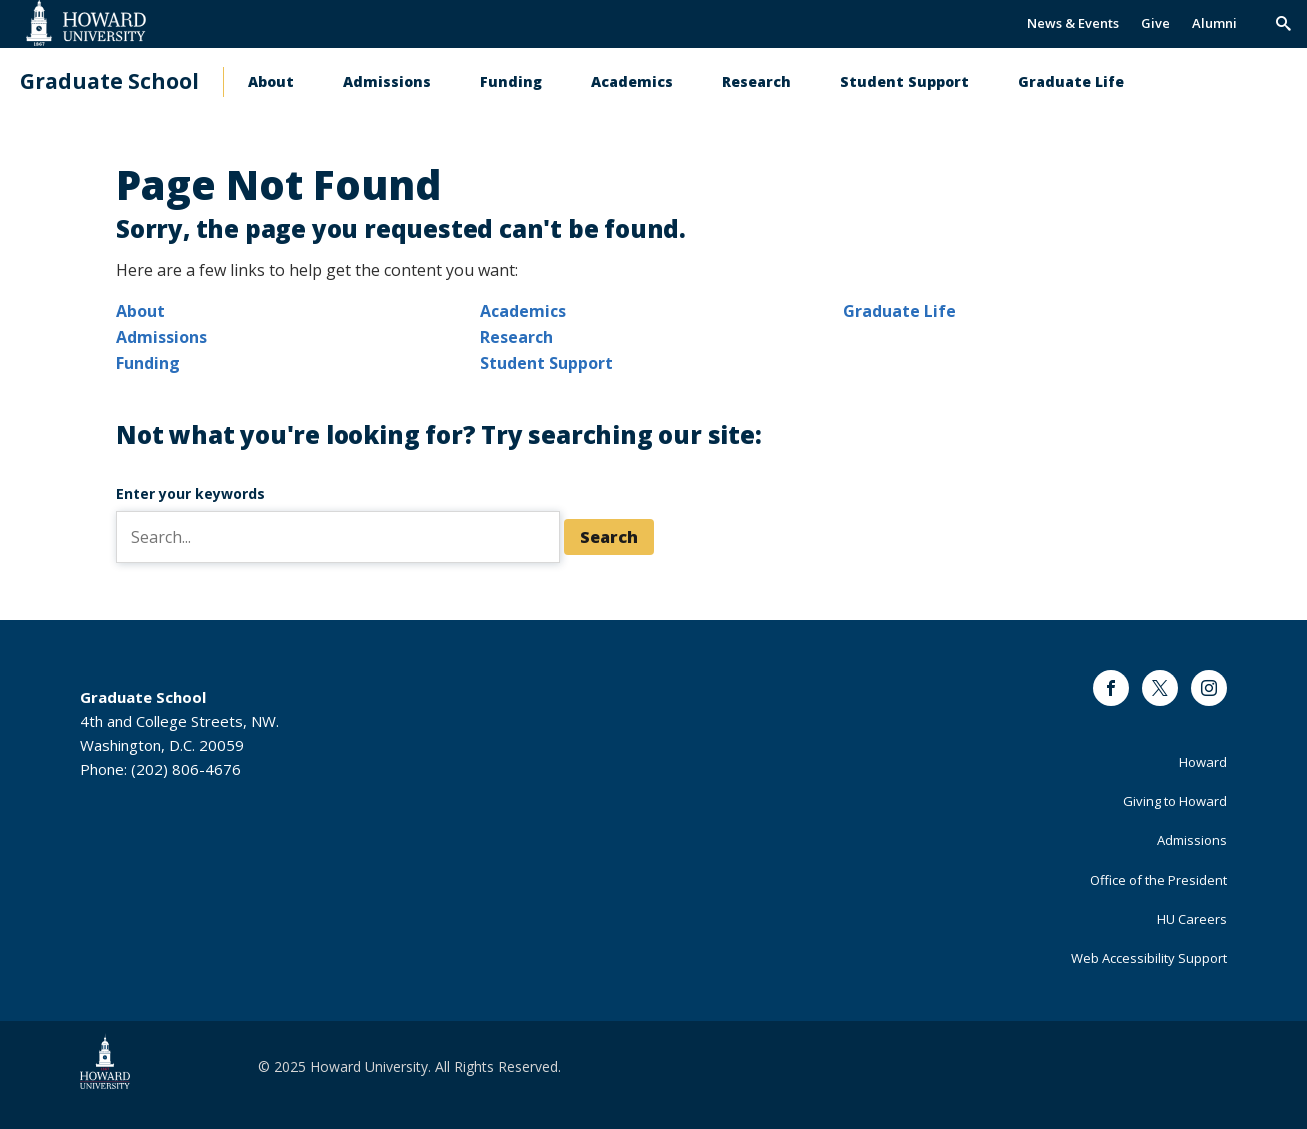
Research (756, 81)
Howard (1203, 762)
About (271, 81)
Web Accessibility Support (1149, 958)
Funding (511, 81)
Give (1155, 23)
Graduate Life (1071, 81)
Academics (632, 81)
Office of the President (1158, 880)
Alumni (1214, 23)
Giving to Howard (1175, 801)
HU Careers (1192, 919)
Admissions (387, 81)
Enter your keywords (190, 493)
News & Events (1073, 23)
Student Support (904, 81)
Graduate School (109, 81)
